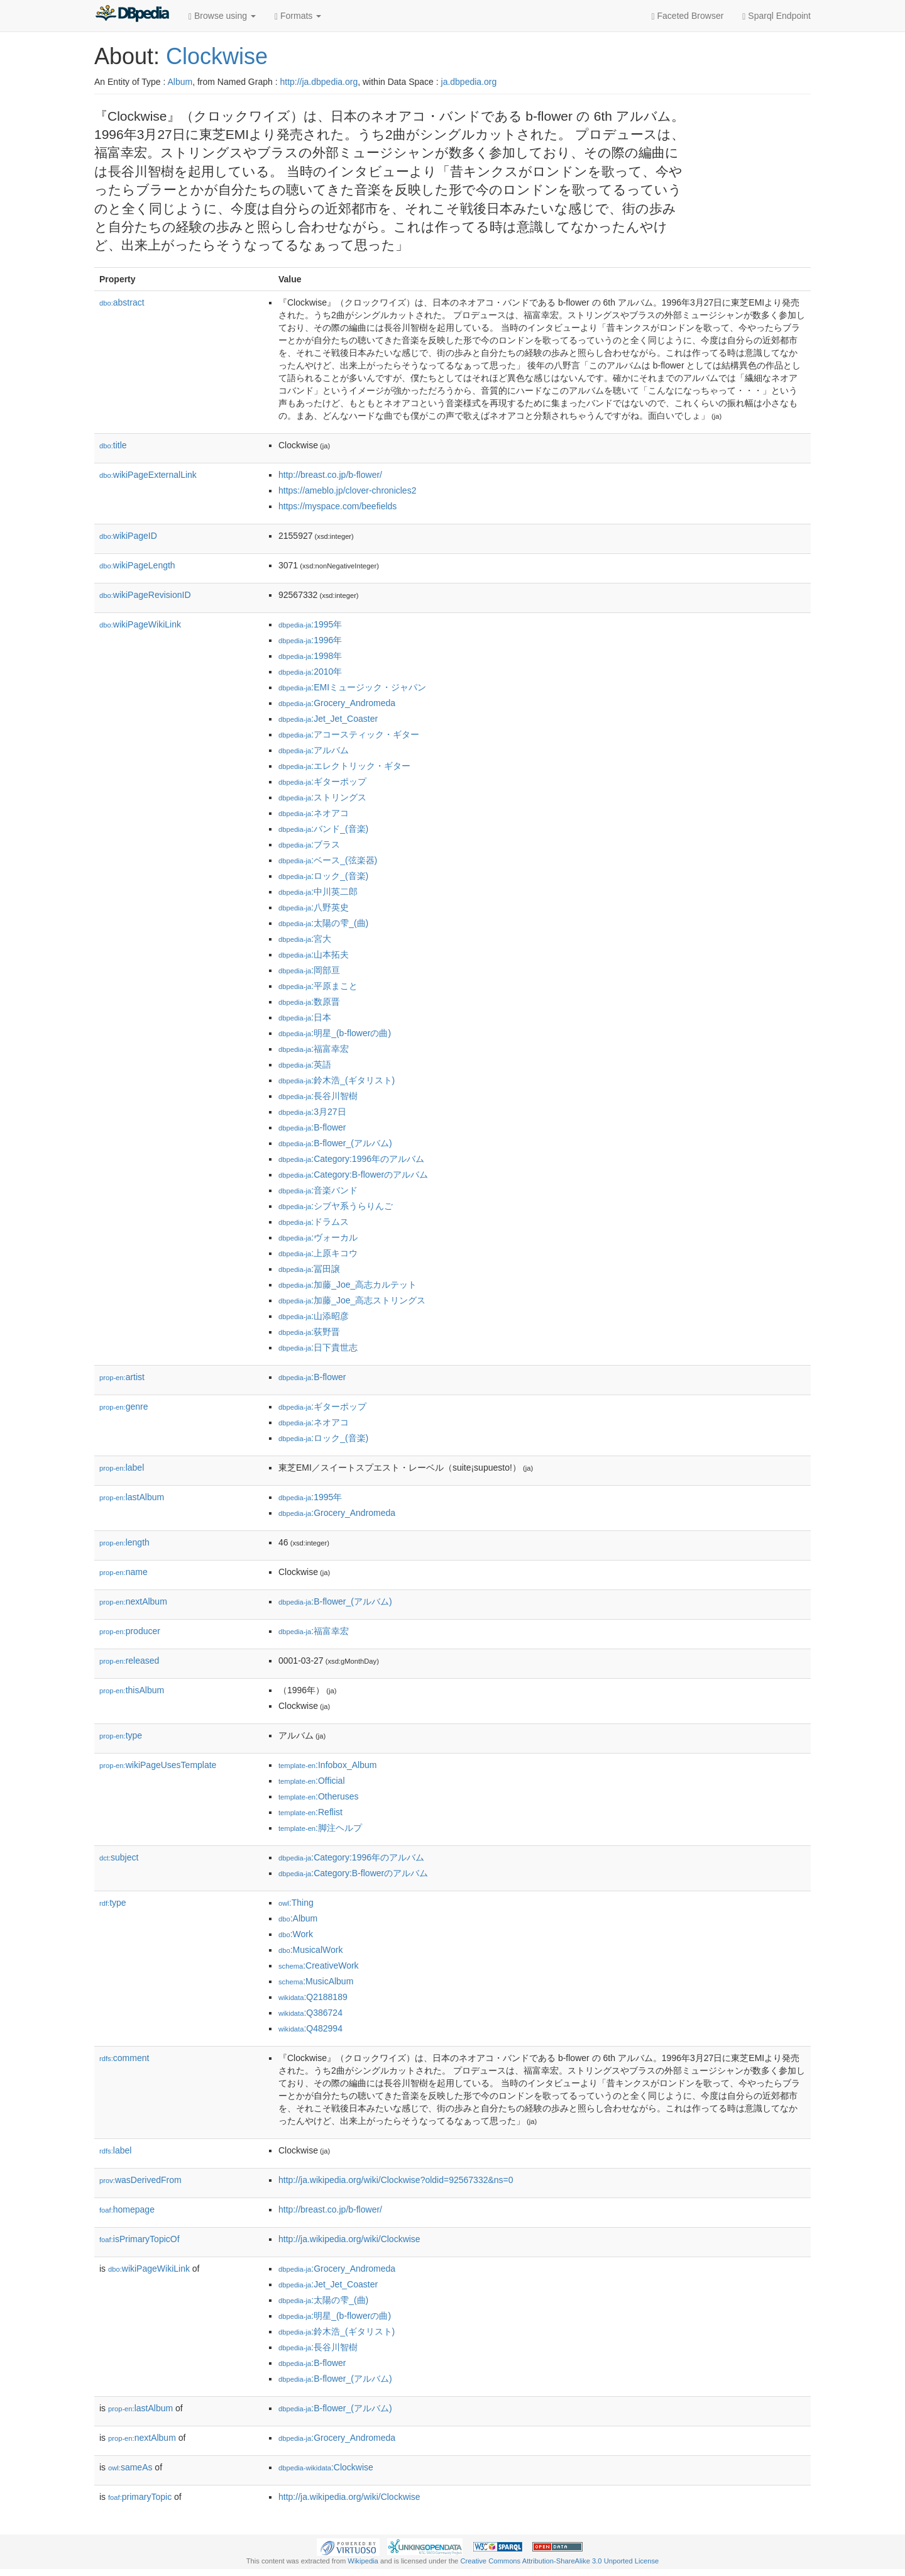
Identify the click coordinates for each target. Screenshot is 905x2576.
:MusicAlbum (315, 1981)
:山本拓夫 (313, 954)
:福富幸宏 (313, 1049)
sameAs (130, 2467)
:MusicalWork (310, 1950)
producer (129, 1631)
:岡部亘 (309, 970)
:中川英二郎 (318, 892)
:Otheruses (318, 1796)
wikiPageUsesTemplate (157, 1765)
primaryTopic (140, 2497)
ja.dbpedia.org (469, 82)
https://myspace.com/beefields (337, 506)
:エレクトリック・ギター (344, 766)
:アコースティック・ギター (348, 734)
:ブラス (309, 844)
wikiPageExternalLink (148, 475)
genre (123, 1406)
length (124, 1542)
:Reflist (310, 1812)
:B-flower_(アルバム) (335, 1143)
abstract (122, 302)
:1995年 (310, 624)
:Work (295, 1934)
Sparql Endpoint (776, 16)
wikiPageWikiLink (140, 624)
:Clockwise (325, 2467)
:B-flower (312, 1127)
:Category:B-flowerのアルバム (353, 1174)
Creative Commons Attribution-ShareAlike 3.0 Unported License (559, 2561)
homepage (127, 2209)
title (113, 445)
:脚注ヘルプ (320, 1828)
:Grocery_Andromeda (336, 703)
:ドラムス (313, 1222)
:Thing (296, 1903)
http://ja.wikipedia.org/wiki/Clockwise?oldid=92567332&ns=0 (395, 2180)
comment (124, 2058)
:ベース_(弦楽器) (327, 860)
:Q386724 (310, 2013)
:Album (297, 1918)
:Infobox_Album (327, 1765)
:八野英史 (313, 907)
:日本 (304, 1017)
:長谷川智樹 (318, 1096)
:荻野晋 (309, 1332)
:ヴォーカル (318, 1237)
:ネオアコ (313, 813)
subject (118, 1857)
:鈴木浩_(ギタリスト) (336, 1080)
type (120, 1735)
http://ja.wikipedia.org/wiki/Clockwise (349, 2239)
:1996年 (310, 640)
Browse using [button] (222, 16)
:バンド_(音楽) (323, 829)
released (129, 1661)
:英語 (304, 1064)
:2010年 (310, 671)
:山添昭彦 (313, 1316)
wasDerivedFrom (140, 2180)
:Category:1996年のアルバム (351, 1159)
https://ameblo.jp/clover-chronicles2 (347, 490)
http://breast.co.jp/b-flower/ (330, 475)
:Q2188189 (313, 1997)
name (123, 1572)
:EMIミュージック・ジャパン (352, 687)
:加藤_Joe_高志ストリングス (351, 1300)
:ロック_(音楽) (323, 876)
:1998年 (310, 656)
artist (122, 1377)
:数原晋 (309, 1002)
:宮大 (304, 939)
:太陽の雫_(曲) (323, 923)
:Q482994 (310, 2028)
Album (179, 82)
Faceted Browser (688, 16)
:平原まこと (318, 986)
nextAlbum (133, 1601)
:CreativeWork (318, 1965)
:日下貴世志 (318, 1347)
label (121, 1467)
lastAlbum (131, 1497)
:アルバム (313, 750)
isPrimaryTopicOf (139, 2239)
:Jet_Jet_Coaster (328, 719)
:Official (311, 1781)
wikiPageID (128, 536)
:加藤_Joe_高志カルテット (347, 1285)
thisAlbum (131, 1690)
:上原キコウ (318, 1253)
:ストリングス (322, 797)
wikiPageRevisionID (145, 595)
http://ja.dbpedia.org (319, 82)
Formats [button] (298, 16)
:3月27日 (312, 1112)
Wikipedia (363, 2561)
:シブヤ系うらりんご (335, 1206)
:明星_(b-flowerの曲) (334, 1033)
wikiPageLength (137, 565)
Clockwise (217, 56)
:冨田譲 (309, 1269)
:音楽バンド (318, 1190)
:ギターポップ (322, 782)
